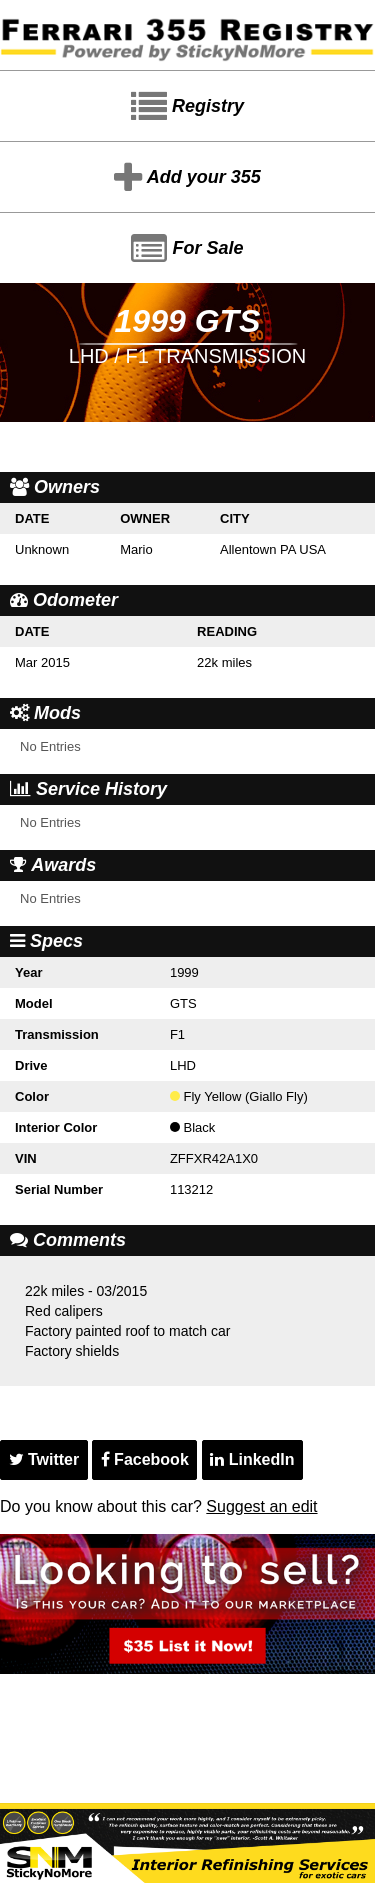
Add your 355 (187, 178)
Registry (187, 107)
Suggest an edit (261, 1506)
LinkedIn (252, 1459)
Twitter (44, 1459)
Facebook (145, 1459)
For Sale (187, 249)
